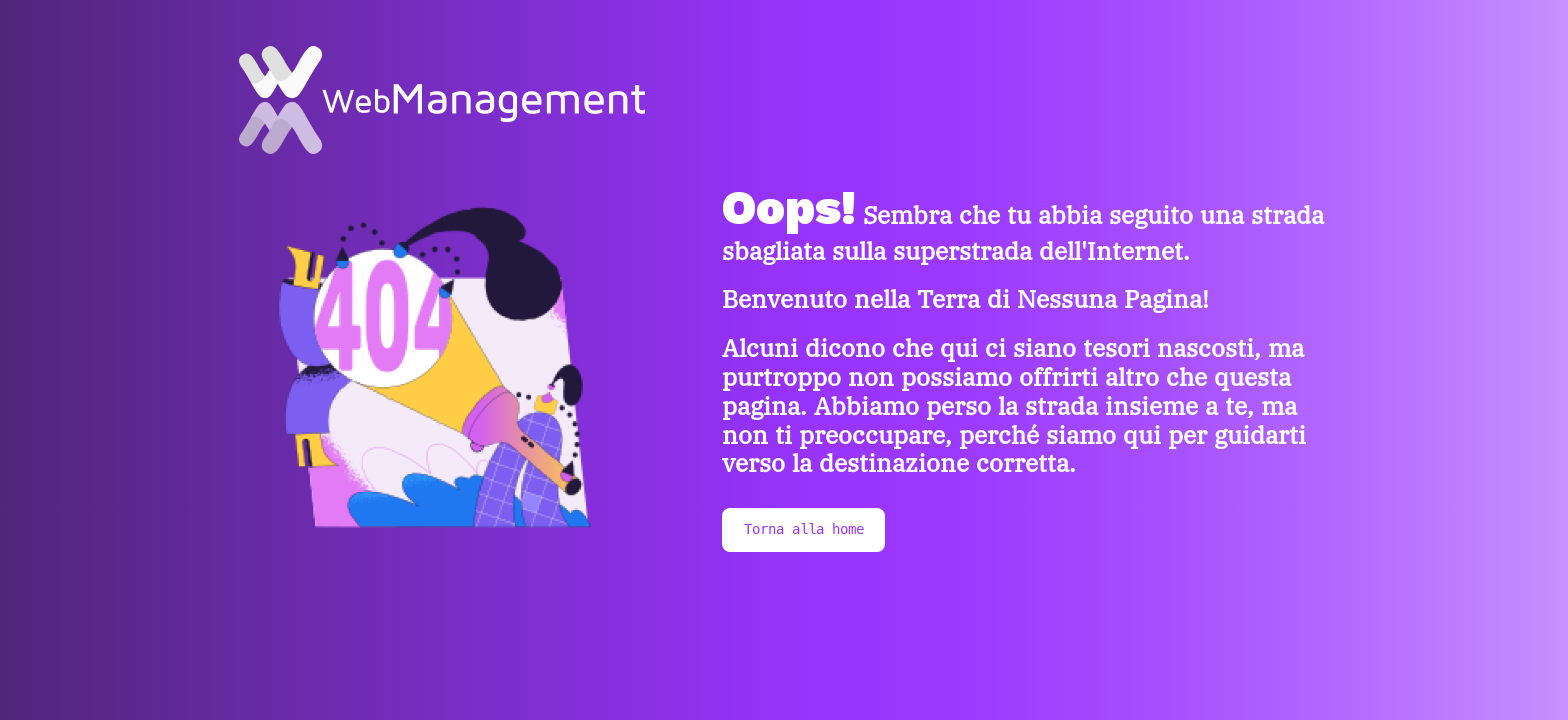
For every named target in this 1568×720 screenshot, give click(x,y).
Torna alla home (803, 529)
